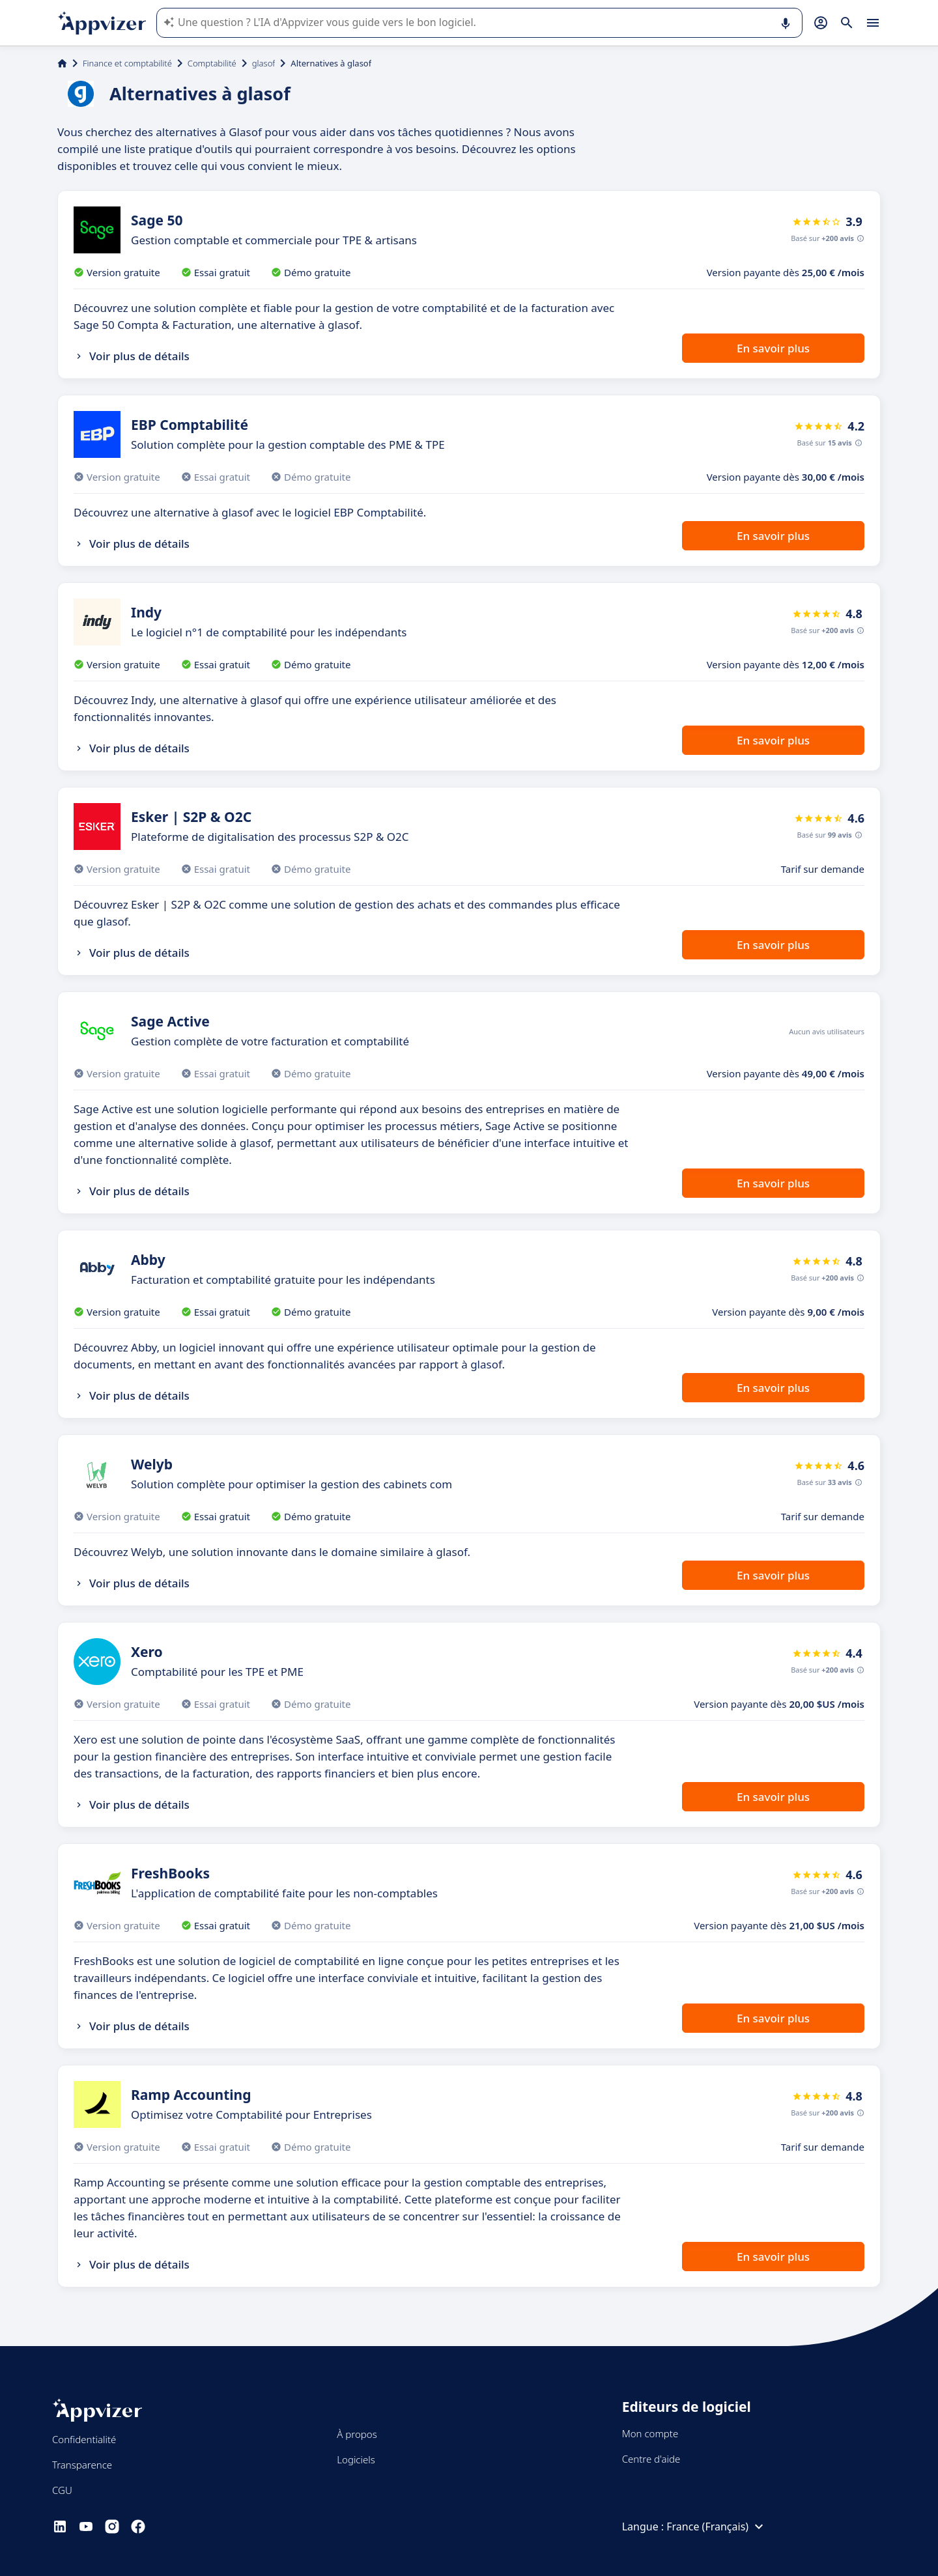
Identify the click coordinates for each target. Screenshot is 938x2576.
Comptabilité (212, 63)
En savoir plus (773, 348)
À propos (357, 2434)
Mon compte (650, 2433)
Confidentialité (84, 2439)
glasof (264, 63)
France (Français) (716, 2526)
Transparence (82, 2464)
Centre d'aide (651, 2458)
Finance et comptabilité (127, 63)
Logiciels (356, 2459)
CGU (62, 2490)
